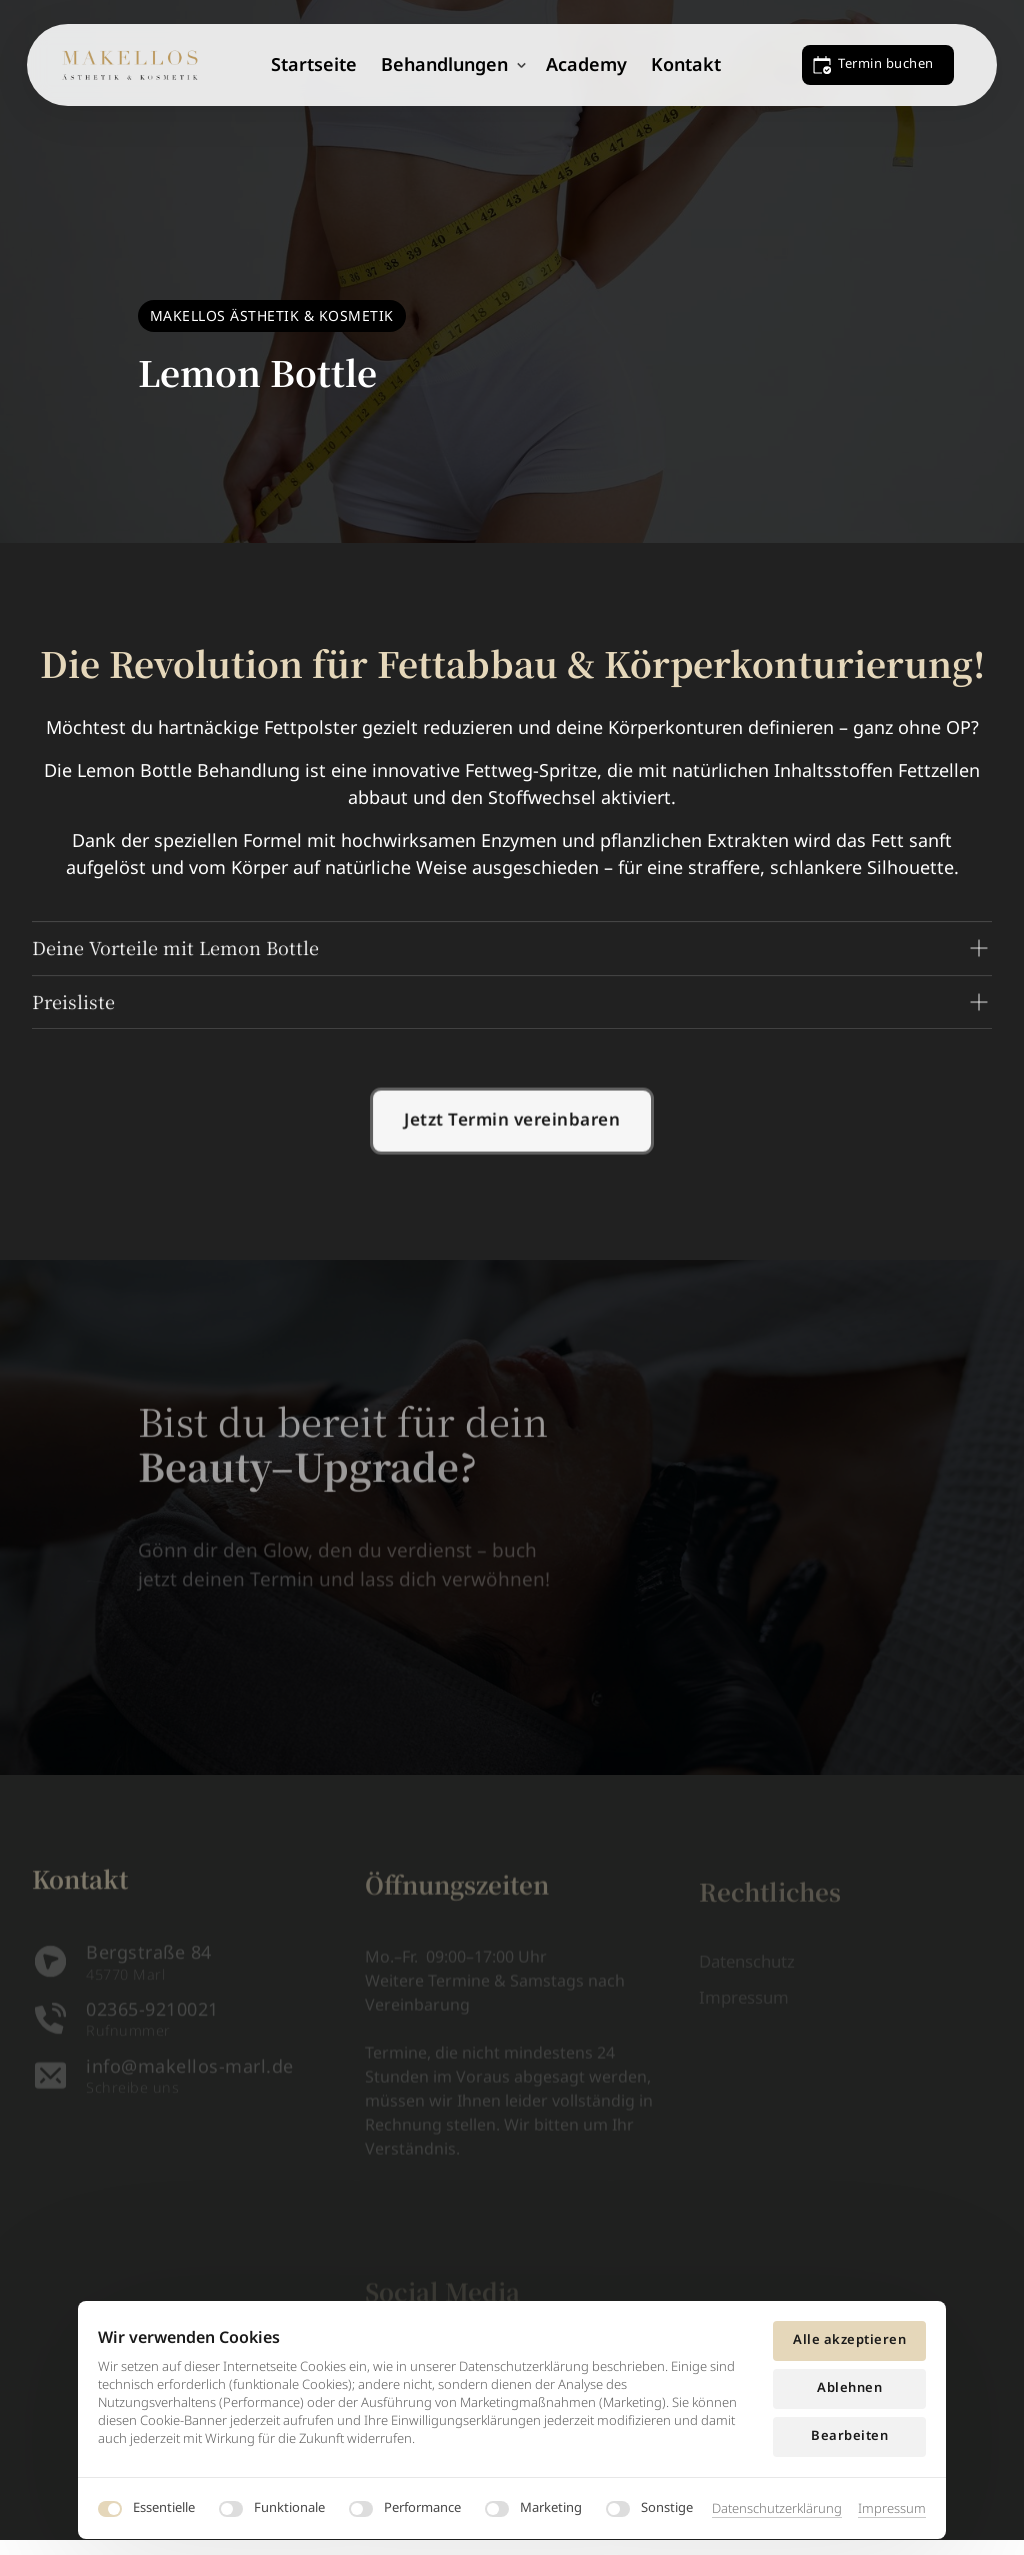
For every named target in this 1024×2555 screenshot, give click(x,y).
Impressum (892, 2508)
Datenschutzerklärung (777, 2508)
